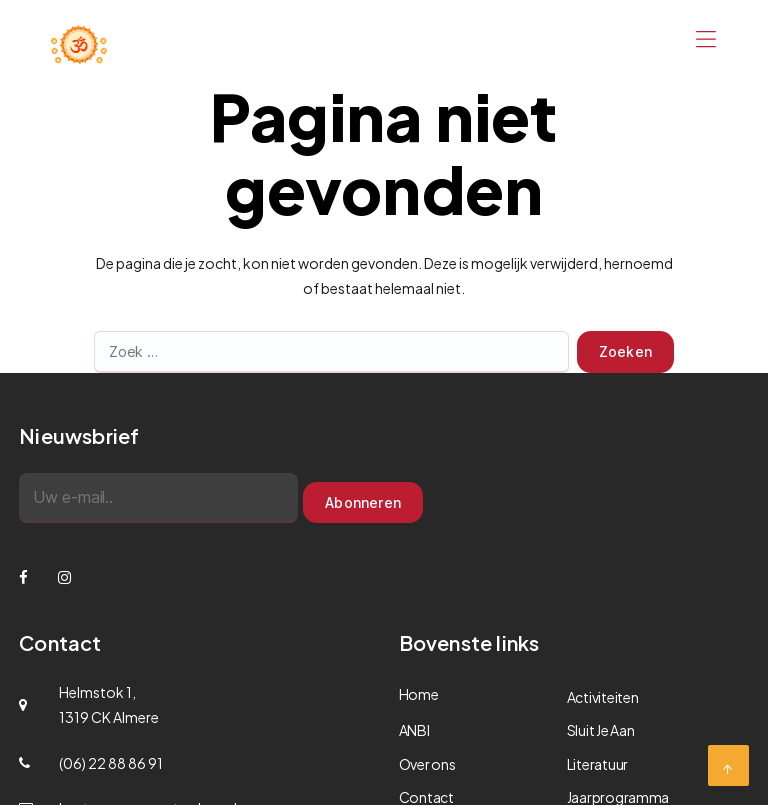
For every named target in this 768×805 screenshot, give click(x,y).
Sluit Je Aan (601, 730)
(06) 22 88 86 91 (111, 763)
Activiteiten (603, 697)
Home (419, 694)
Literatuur (597, 764)
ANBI (414, 730)
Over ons (427, 764)
